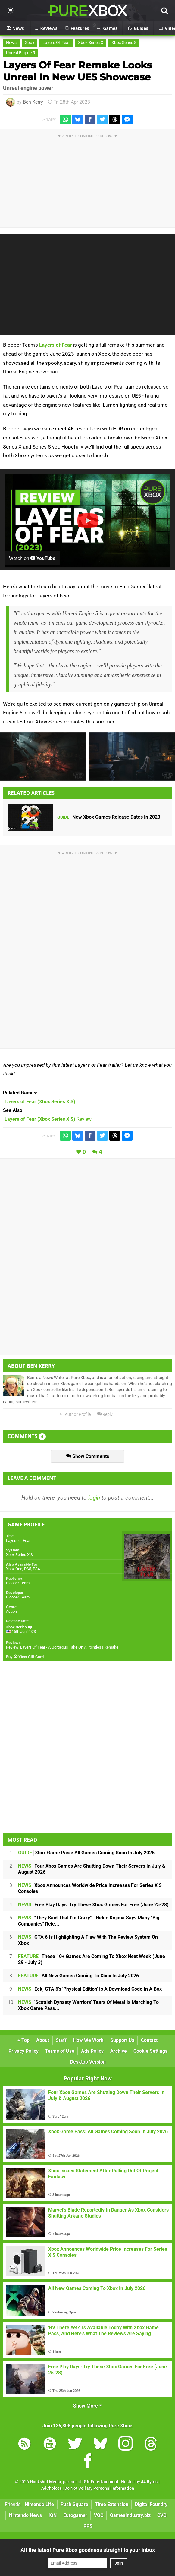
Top (23, 2040)
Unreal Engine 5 (20, 52)
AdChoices (51, 2488)
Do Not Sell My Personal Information (99, 2488)
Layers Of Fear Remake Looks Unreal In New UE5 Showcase (77, 71)
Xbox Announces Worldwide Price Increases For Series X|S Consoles (90, 1888)
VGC (98, 2515)
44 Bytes (149, 2481)
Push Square (74, 2504)
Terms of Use (59, 2051)
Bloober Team (18, 1583)
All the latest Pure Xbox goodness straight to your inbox (87, 2550)
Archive (118, 2051)
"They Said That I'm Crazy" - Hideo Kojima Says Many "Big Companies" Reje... (88, 1921)
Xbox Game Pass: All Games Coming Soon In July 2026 (86, 1853)
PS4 (36, 1569)
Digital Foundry (151, 2504)
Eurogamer (75, 2515)
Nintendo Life (39, 2504)
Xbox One (14, 1569)
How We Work (88, 2040)
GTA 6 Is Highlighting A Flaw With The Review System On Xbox (88, 1940)
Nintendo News (25, 2515)
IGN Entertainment (100, 2481)
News (11, 42)
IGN (52, 2515)
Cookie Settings (150, 2051)
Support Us (122, 2040)
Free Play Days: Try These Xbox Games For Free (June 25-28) (93, 1904)
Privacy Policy (23, 2051)
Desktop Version (88, 2062)
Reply (105, 1414)
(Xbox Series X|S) (40, 1101)
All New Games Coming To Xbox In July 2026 (78, 1976)
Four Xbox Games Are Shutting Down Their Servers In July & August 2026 (91, 1869)
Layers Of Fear (56, 42)
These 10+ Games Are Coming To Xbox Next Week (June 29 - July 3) (91, 1959)
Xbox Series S (123, 42)
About (42, 2040)
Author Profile (75, 1414)
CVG (162, 2515)
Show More (87, 2406)
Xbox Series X (90, 42)
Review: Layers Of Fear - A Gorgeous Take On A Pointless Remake (62, 1647)
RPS (87, 2526)
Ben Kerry (33, 102)
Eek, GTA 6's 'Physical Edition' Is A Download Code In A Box (90, 1989)
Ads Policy (92, 2051)
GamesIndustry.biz (130, 2515)
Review (48, 1119)
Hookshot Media (45, 2481)
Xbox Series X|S (19, 1554)
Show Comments (87, 1456)
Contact (149, 2040)
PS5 (27, 1569)
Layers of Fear (55, 345)
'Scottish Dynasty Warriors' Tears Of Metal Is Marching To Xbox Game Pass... (88, 2005)
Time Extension (111, 2504)
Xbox (29, 42)
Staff (61, 2040)
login (94, 1497)
